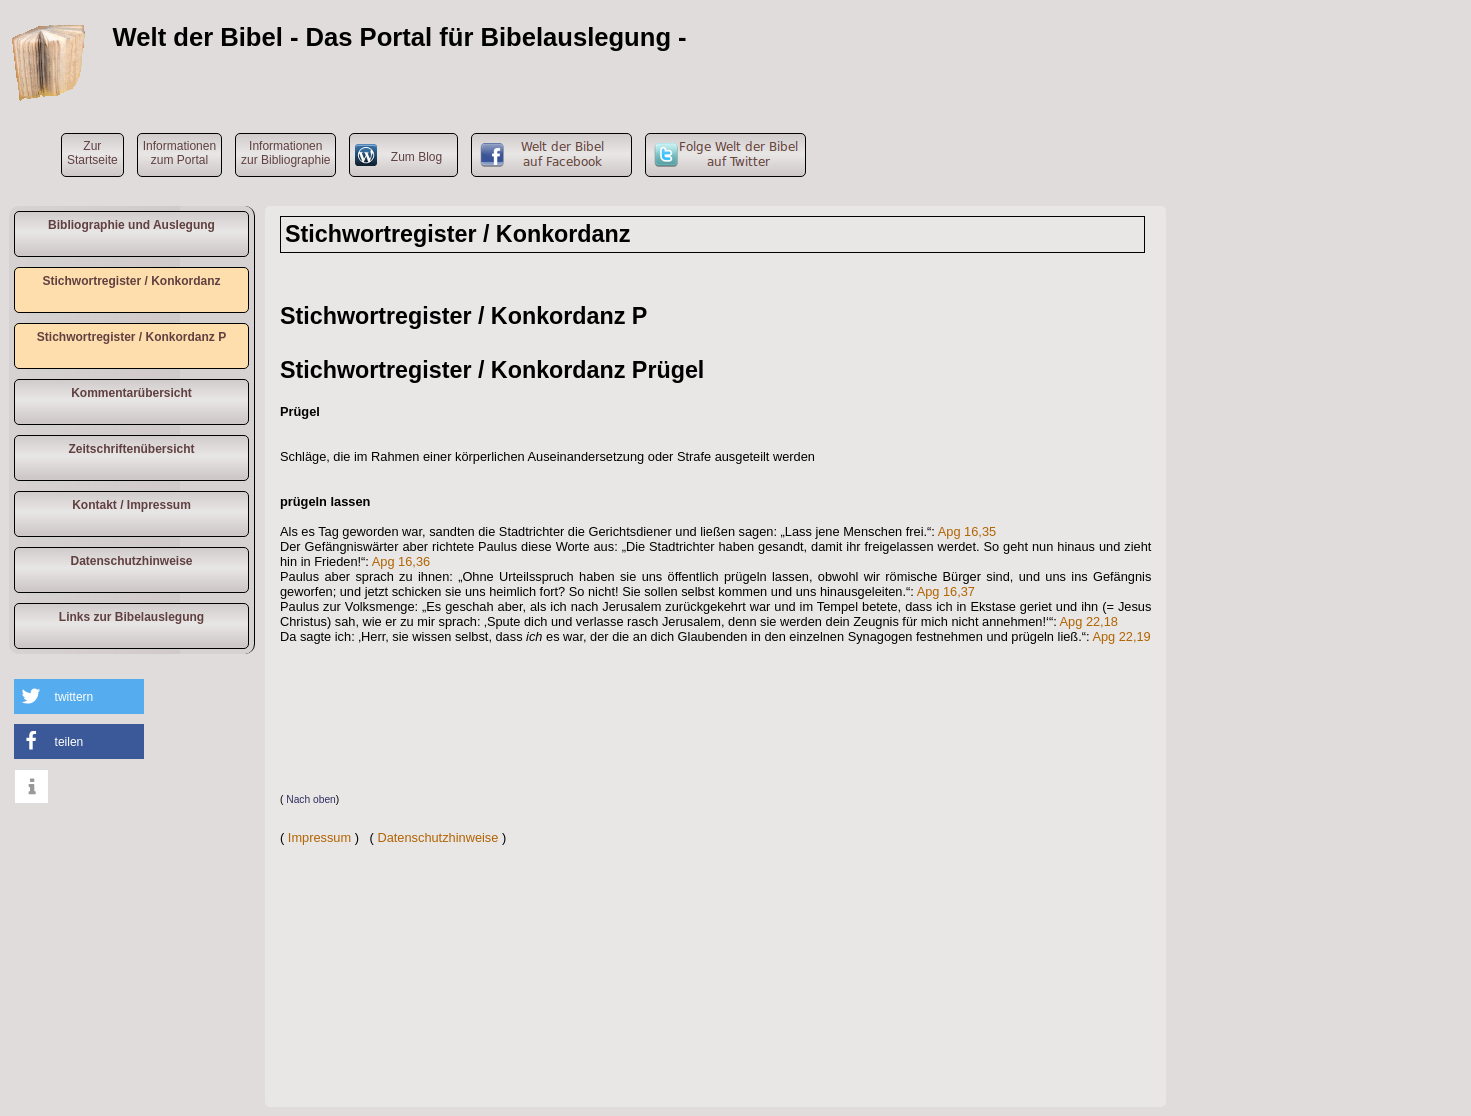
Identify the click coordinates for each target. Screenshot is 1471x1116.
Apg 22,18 (1089, 621)
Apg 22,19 (1121, 636)
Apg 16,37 (946, 591)
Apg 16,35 (967, 531)
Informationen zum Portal (179, 153)
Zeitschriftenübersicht (131, 449)
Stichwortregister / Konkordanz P (131, 337)
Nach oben (311, 799)
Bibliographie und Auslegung (131, 225)
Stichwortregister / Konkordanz (131, 281)
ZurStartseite (92, 153)
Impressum (319, 837)
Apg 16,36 (401, 561)
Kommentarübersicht (131, 393)
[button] (79, 696)
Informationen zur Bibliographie (285, 153)
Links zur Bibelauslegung (131, 617)
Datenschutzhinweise (131, 561)
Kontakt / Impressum (131, 505)
